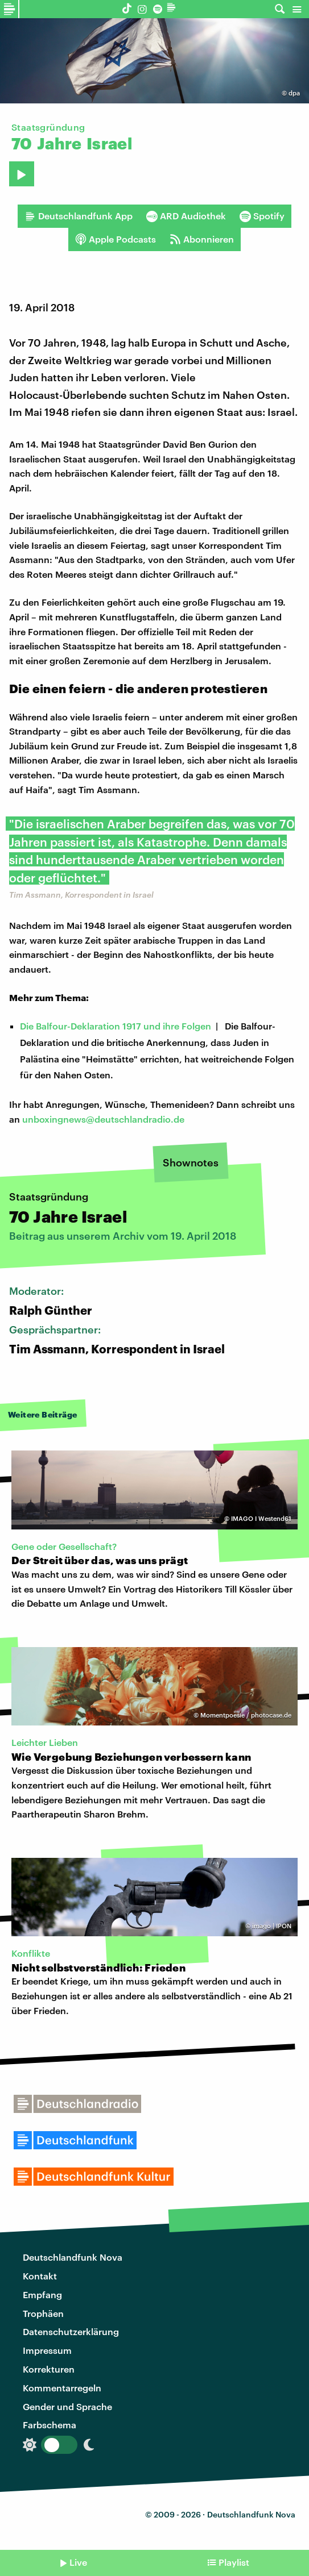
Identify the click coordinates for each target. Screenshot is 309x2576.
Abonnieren (202, 239)
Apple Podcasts (115, 239)
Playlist (234, 2562)
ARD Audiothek (186, 216)
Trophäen (43, 2313)
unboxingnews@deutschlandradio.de (103, 1119)
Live (78, 2562)
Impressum (47, 2350)
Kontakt (40, 2275)
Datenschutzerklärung (71, 2331)
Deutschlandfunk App (78, 216)
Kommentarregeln (62, 2387)
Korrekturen (49, 2369)
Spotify (262, 216)
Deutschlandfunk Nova (72, 2257)
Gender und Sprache (67, 2406)
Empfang (42, 2294)
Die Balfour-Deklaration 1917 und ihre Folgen (115, 1025)
